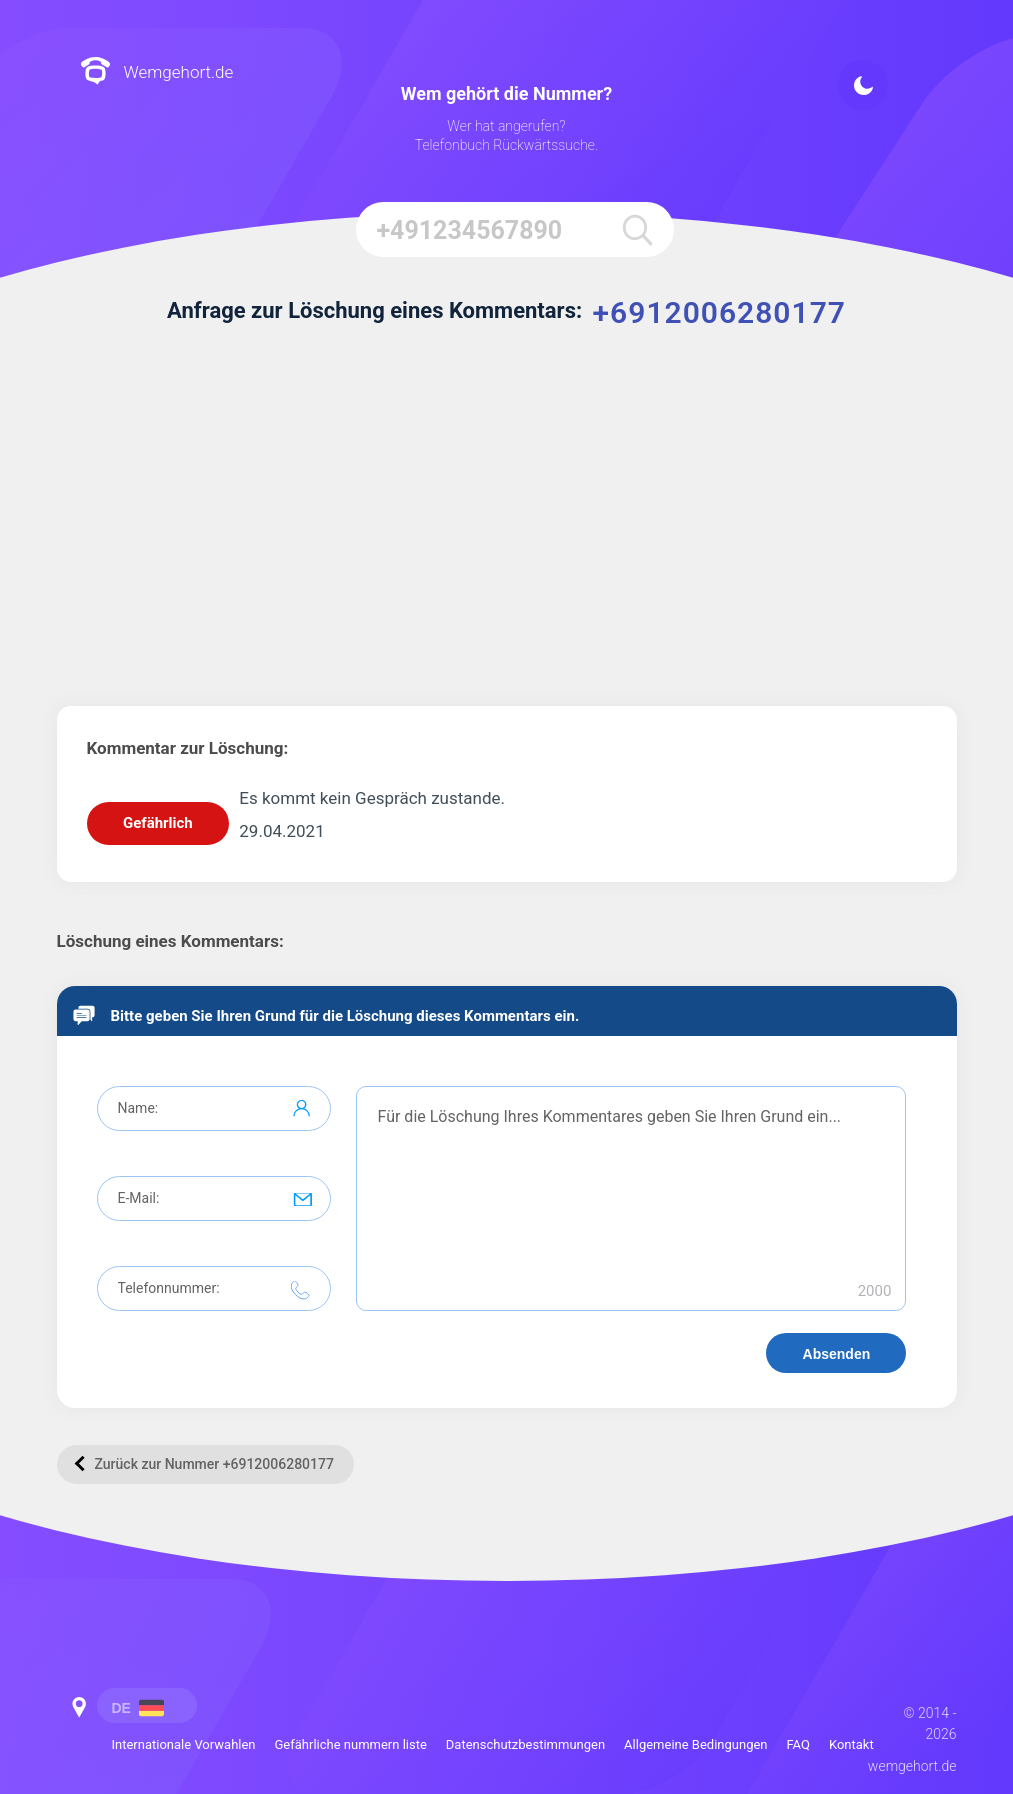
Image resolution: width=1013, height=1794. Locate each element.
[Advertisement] (507, 526)
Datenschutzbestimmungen (525, 1744)
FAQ (798, 1744)
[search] (636, 229)
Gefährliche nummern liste (351, 1744)
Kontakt (851, 1744)
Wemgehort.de (157, 72)
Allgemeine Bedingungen (695, 1744)
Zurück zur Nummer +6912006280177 (204, 1463)
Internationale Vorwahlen (184, 1744)
